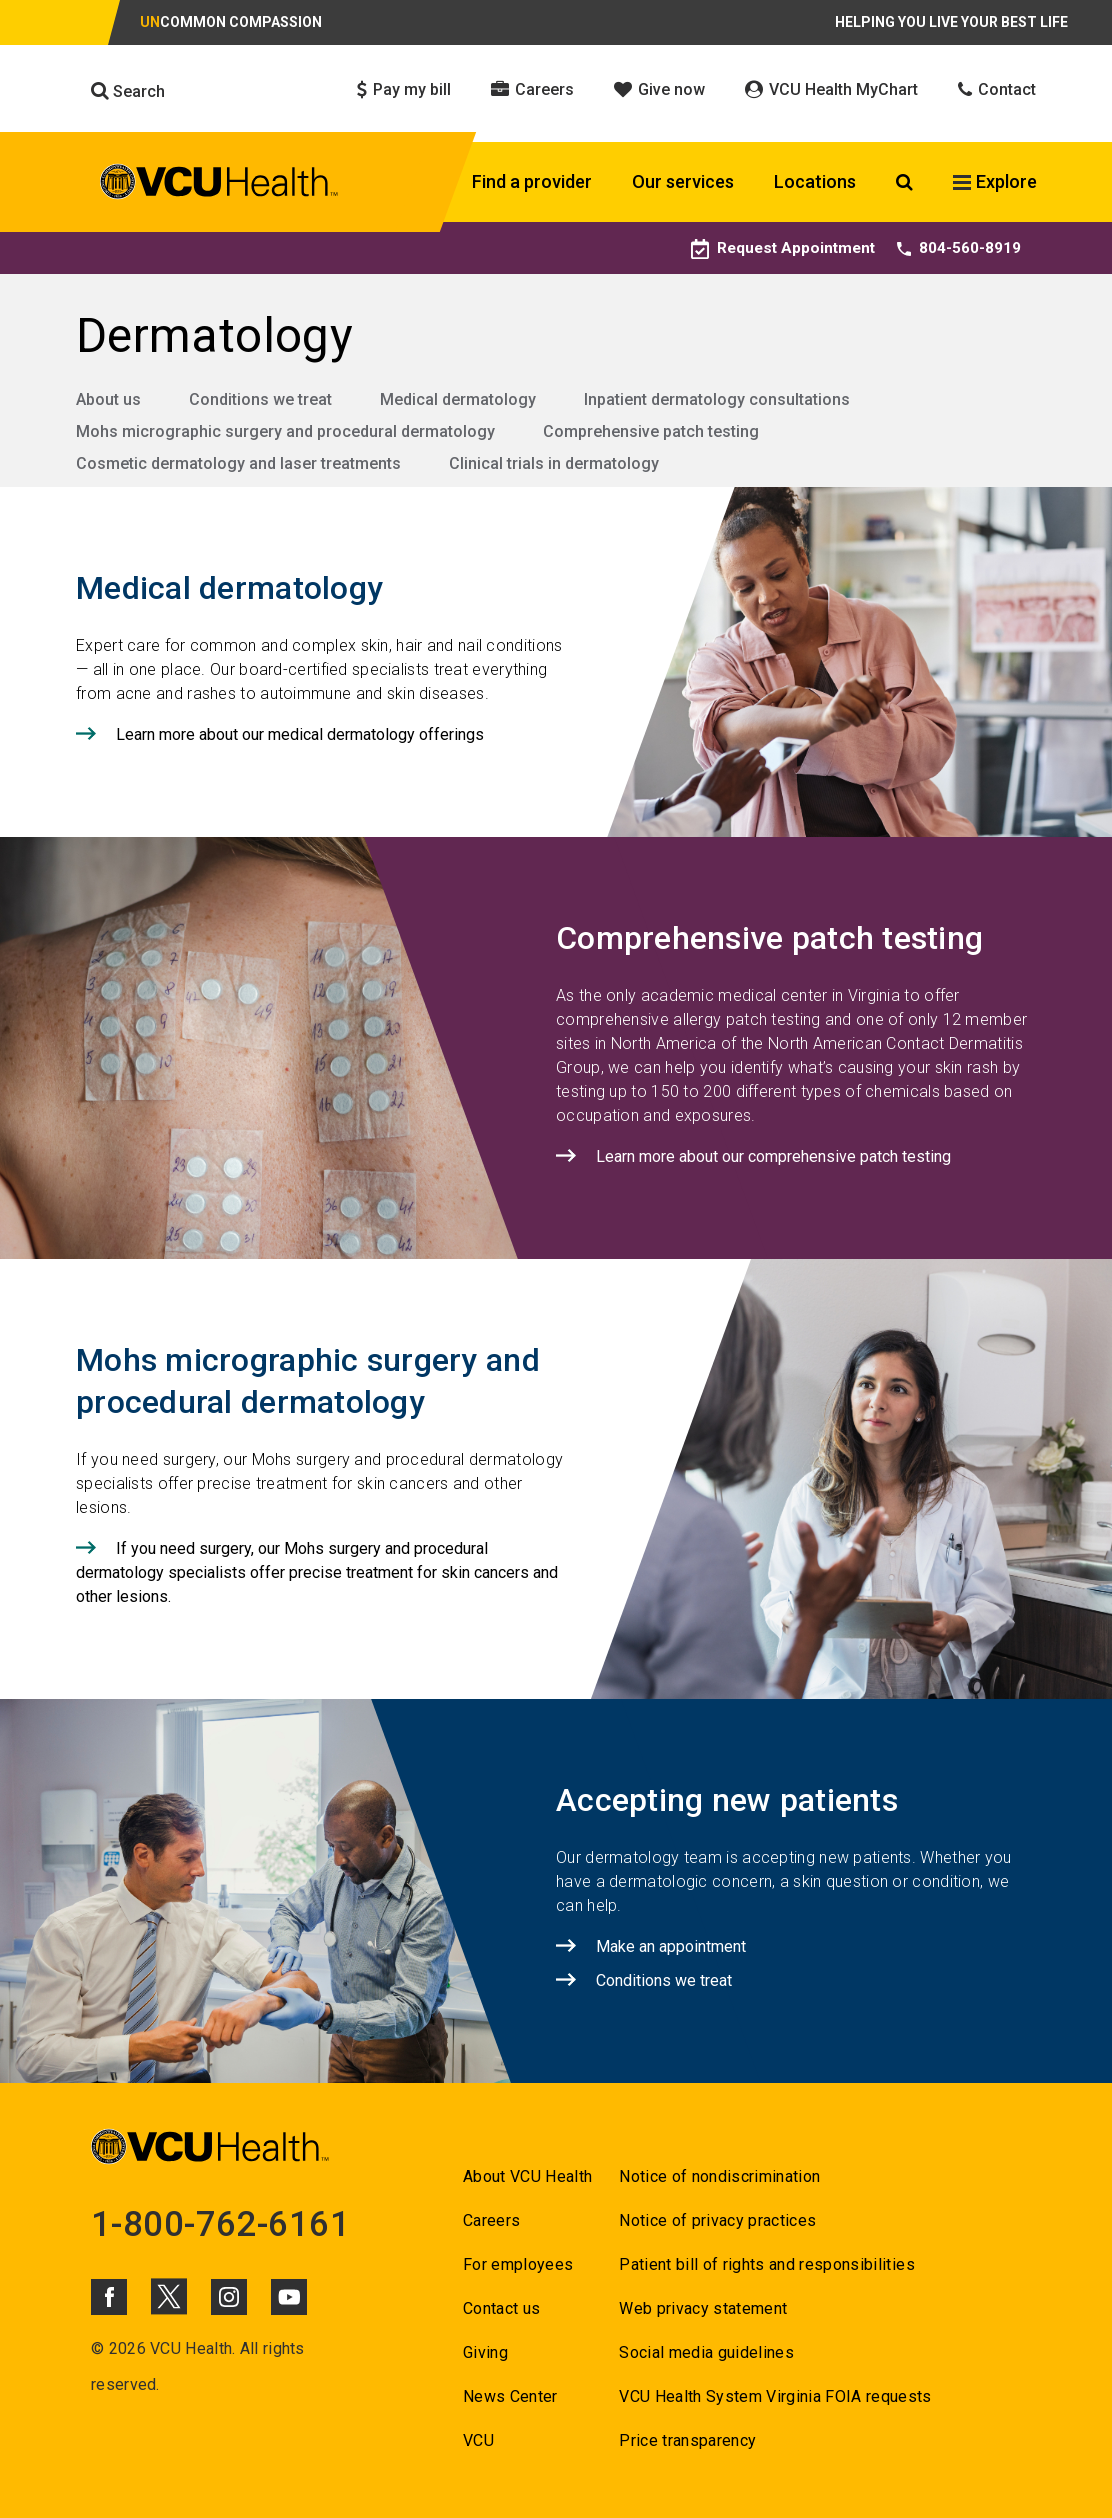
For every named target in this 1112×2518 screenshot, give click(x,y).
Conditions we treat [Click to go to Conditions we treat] (664, 1980)
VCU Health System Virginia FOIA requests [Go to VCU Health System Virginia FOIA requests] (775, 2396)
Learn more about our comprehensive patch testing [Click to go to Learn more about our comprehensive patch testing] (773, 1156)
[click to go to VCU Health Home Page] (219, 185)
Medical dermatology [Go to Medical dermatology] (458, 399)
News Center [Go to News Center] (510, 2396)
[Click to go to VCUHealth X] (169, 2296)
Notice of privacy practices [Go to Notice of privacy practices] (717, 2220)
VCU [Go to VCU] (478, 2440)
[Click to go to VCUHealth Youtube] (289, 2297)
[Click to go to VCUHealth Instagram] (229, 2297)
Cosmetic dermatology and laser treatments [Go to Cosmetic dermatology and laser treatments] (238, 463)
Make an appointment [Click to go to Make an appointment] (671, 1946)
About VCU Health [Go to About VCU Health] (527, 2176)
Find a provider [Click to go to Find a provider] (532, 181)
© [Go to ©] (97, 2348)
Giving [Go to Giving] (485, 2352)
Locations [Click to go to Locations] (815, 181)
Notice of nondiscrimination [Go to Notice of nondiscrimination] (719, 2176)
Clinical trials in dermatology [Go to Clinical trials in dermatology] (554, 463)
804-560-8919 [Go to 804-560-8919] (959, 247)
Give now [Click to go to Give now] (659, 89)
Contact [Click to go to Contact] (997, 89)
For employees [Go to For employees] (518, 2264)
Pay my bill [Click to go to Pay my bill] (404, 89)
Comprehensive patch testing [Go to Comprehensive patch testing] (651, 431)
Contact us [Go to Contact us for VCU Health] (501, 2308)
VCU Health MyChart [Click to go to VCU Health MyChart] (831, 89)
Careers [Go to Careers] (491, 2220)
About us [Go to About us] (108, 399)
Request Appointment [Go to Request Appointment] (780, 247)
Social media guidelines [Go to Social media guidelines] (706, 2352)
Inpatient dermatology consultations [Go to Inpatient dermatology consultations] (717, 399)
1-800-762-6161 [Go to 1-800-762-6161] (222, 2224)
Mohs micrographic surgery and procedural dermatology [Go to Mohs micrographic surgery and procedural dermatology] (285, 431)
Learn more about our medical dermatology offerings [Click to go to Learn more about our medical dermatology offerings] (300, 734)
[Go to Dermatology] (556, 336)
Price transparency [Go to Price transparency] (687, 2440)
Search (128, 91)
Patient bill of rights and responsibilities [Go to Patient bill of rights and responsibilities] (767, 2264)
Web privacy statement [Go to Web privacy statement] (703, 2308)
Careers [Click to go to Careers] (532, 89)
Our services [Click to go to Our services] (683, 181)
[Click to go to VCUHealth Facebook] (109, 2297)
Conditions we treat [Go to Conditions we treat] (260, 399)
